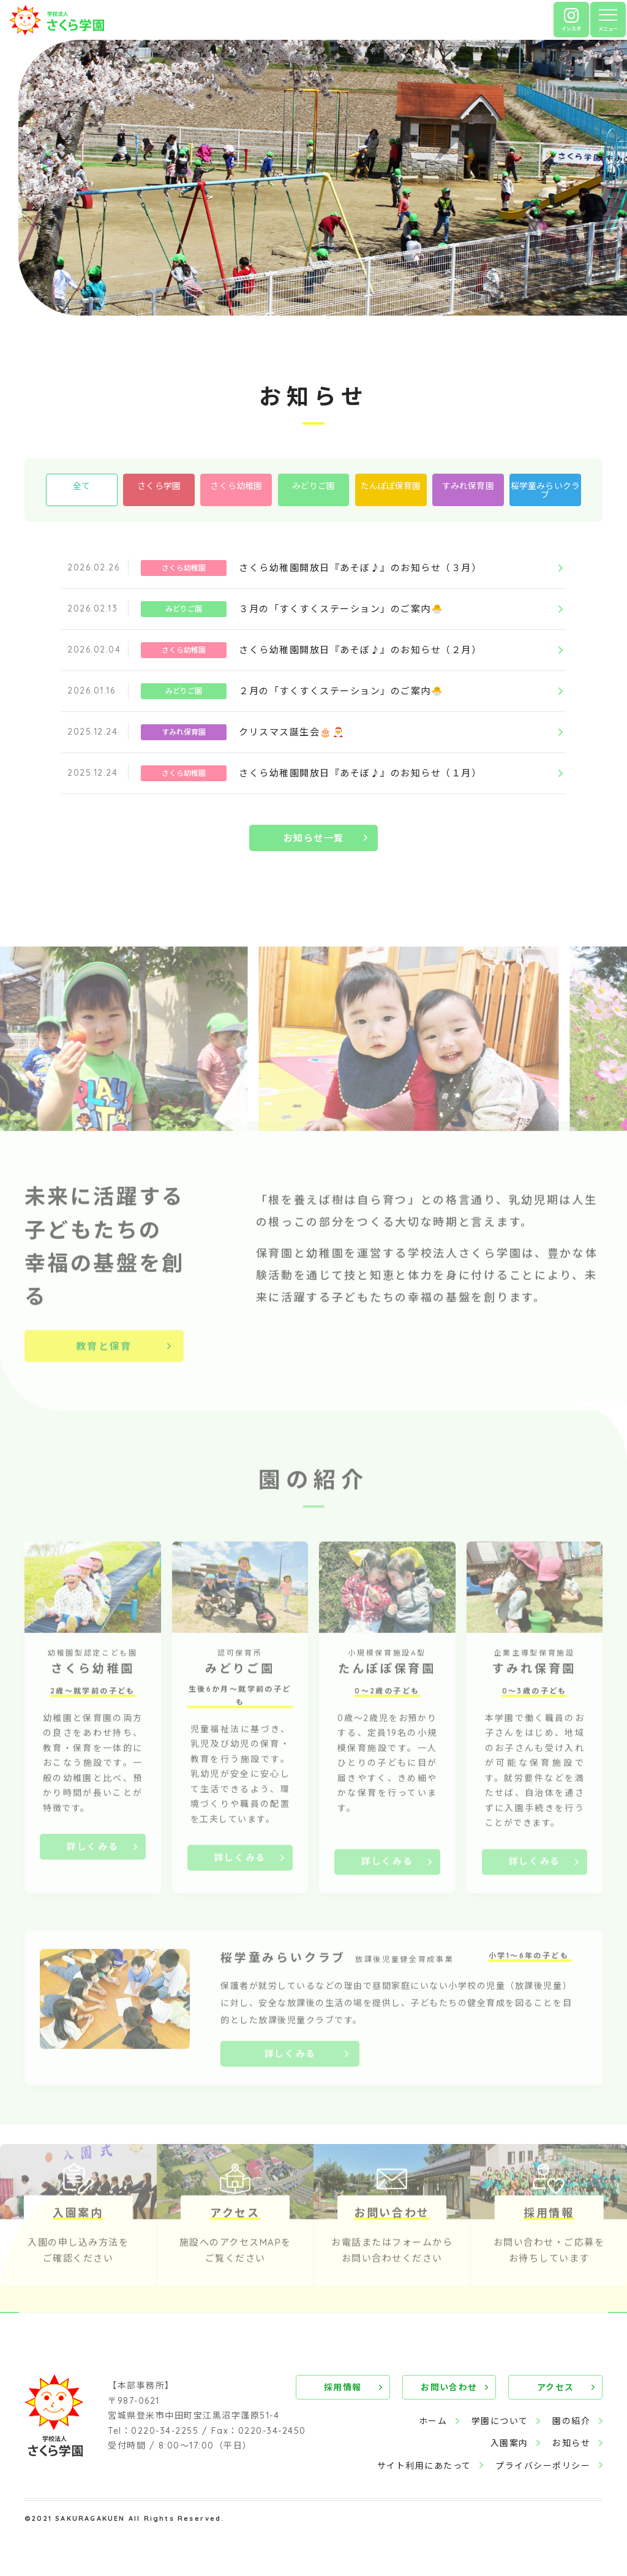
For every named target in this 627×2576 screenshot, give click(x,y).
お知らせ (571, 2445)
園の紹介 (571, 2423)
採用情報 (348, 2389)
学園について (499, 2423)
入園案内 (509, 2445)
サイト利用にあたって (424, 2468)
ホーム (432, 2423)
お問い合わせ (452, 2389)
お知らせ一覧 (313, 854)
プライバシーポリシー (542, 2468)
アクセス (557, 2389)
